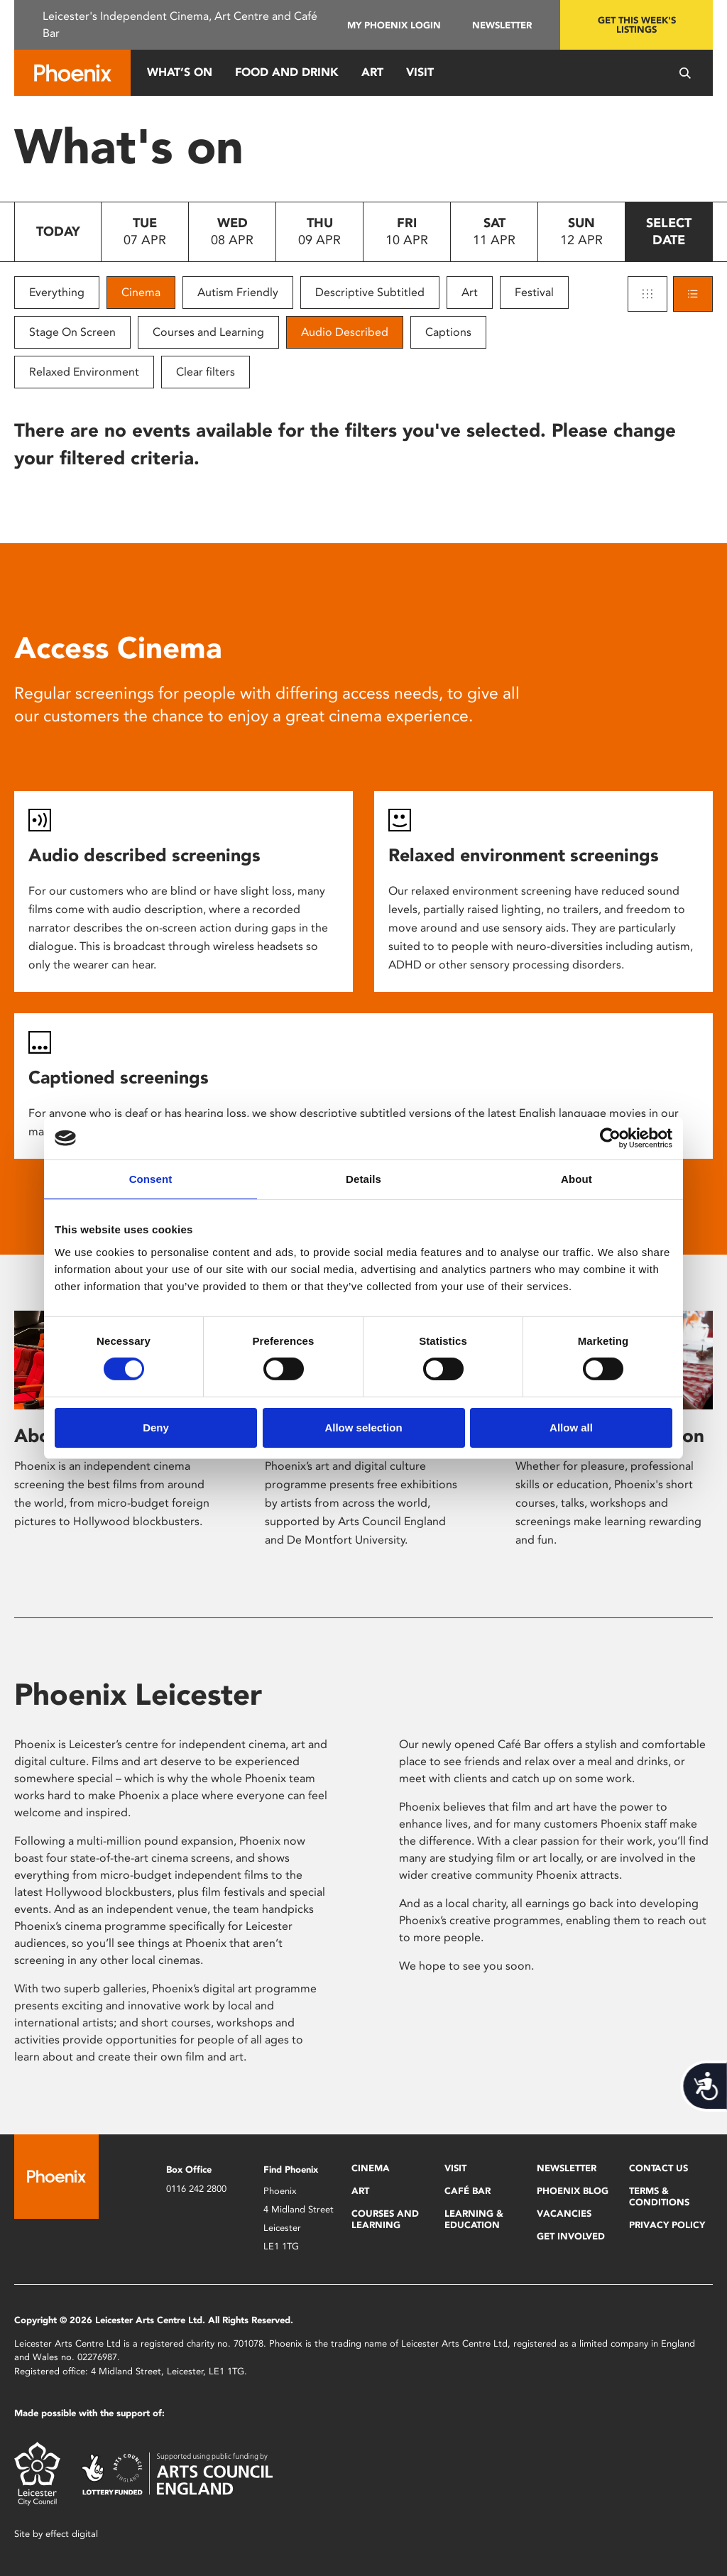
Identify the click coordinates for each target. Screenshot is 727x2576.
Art (372, 72)
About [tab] (576, 1179)
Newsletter (502, 25)
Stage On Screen (72, 332)
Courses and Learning (208, 332)
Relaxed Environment (84, 371)
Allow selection (363, 1427)
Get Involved (571, 2236)
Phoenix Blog (572, 2190)
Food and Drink (287, 72)
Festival (534, 292)
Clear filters (205, 371)
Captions (448, 332)
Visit (420, 72)
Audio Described (344, 332)
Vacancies (564, 2213)
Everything (56, 292)
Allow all (571, 1427)
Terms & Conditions (659, 2196)
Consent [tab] (151, 1179)
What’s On (179, 72)
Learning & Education (473, 2219)
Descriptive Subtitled (370, 292)
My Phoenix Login (394, 25)
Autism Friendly (237, 292)
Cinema (140, 292)
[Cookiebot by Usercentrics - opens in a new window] (610, 1138)
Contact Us (658, 2168)
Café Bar (467, 2190)
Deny (156, 1427)
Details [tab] (363, 1179)
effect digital (71, 2533)
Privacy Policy (667, 2225)
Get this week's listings (637, 25)
